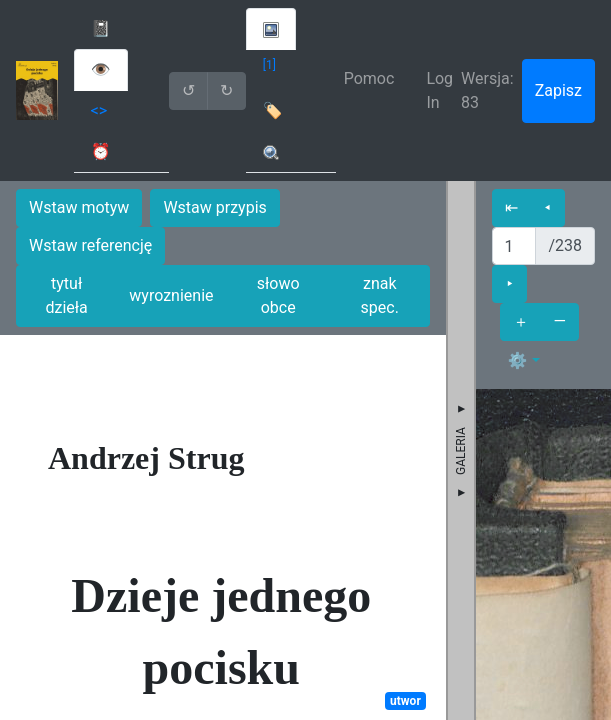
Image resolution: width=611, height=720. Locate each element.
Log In (439, 90)
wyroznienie (171, 295)
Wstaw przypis (214, 207)
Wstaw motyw (79, 207)
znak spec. (380, 295)
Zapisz (558, 90)
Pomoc (369, 78)
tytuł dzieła (66, 295)
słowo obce (278, 295)
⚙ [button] (518, 360)
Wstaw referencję (90, 245)
